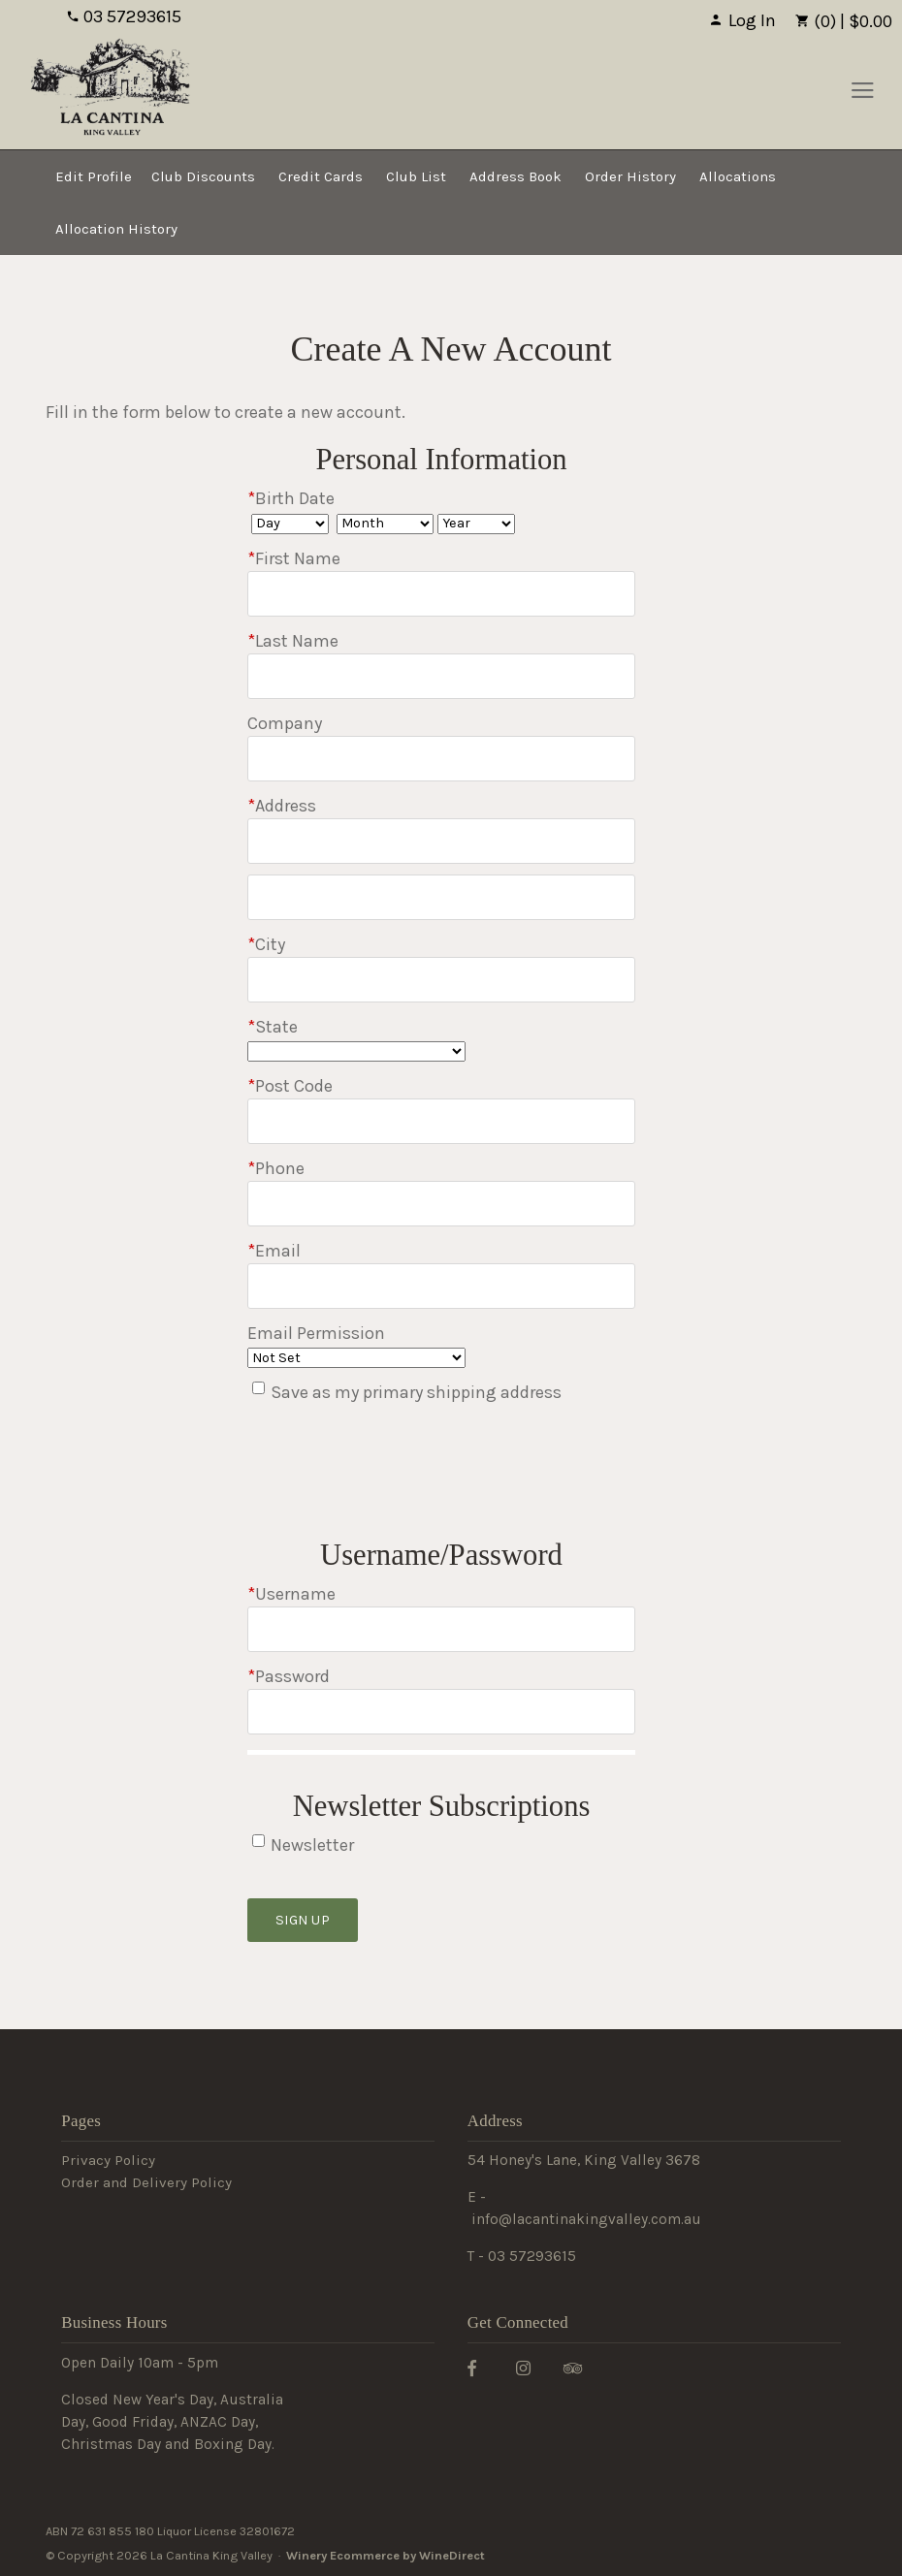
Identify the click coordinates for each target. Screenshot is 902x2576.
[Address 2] (441, 897)
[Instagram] (530, 2367)
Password (288, 1676)
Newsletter (312, 1845)
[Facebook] (479, 2367)
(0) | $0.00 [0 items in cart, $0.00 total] (843, 21)
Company (284, 723)
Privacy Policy (108, 2160)
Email (274, 1250)
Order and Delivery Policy (146, 2182)
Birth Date (291, 498)
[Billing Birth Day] (290, 524)
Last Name (292, 641)
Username (291, 1594)
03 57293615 (123, 16)
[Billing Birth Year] (476, 524)
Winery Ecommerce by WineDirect (385, 2555)
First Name (293, 558)
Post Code (290, 1086)
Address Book (515, 176)
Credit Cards (320, 176)
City (266, 944)
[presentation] (394, 1475)
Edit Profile (93, 176)
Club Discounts (203, 176)
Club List (416, 176)
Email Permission (316, 1333)
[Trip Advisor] (580, 2367)
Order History (630, 176)
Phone (276, 1168)
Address (281, 805)
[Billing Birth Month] (385, 524)
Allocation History (116, 229)
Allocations (737, 176)
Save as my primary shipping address (416, 1392)
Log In (742, 20)
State (272, 1026)
